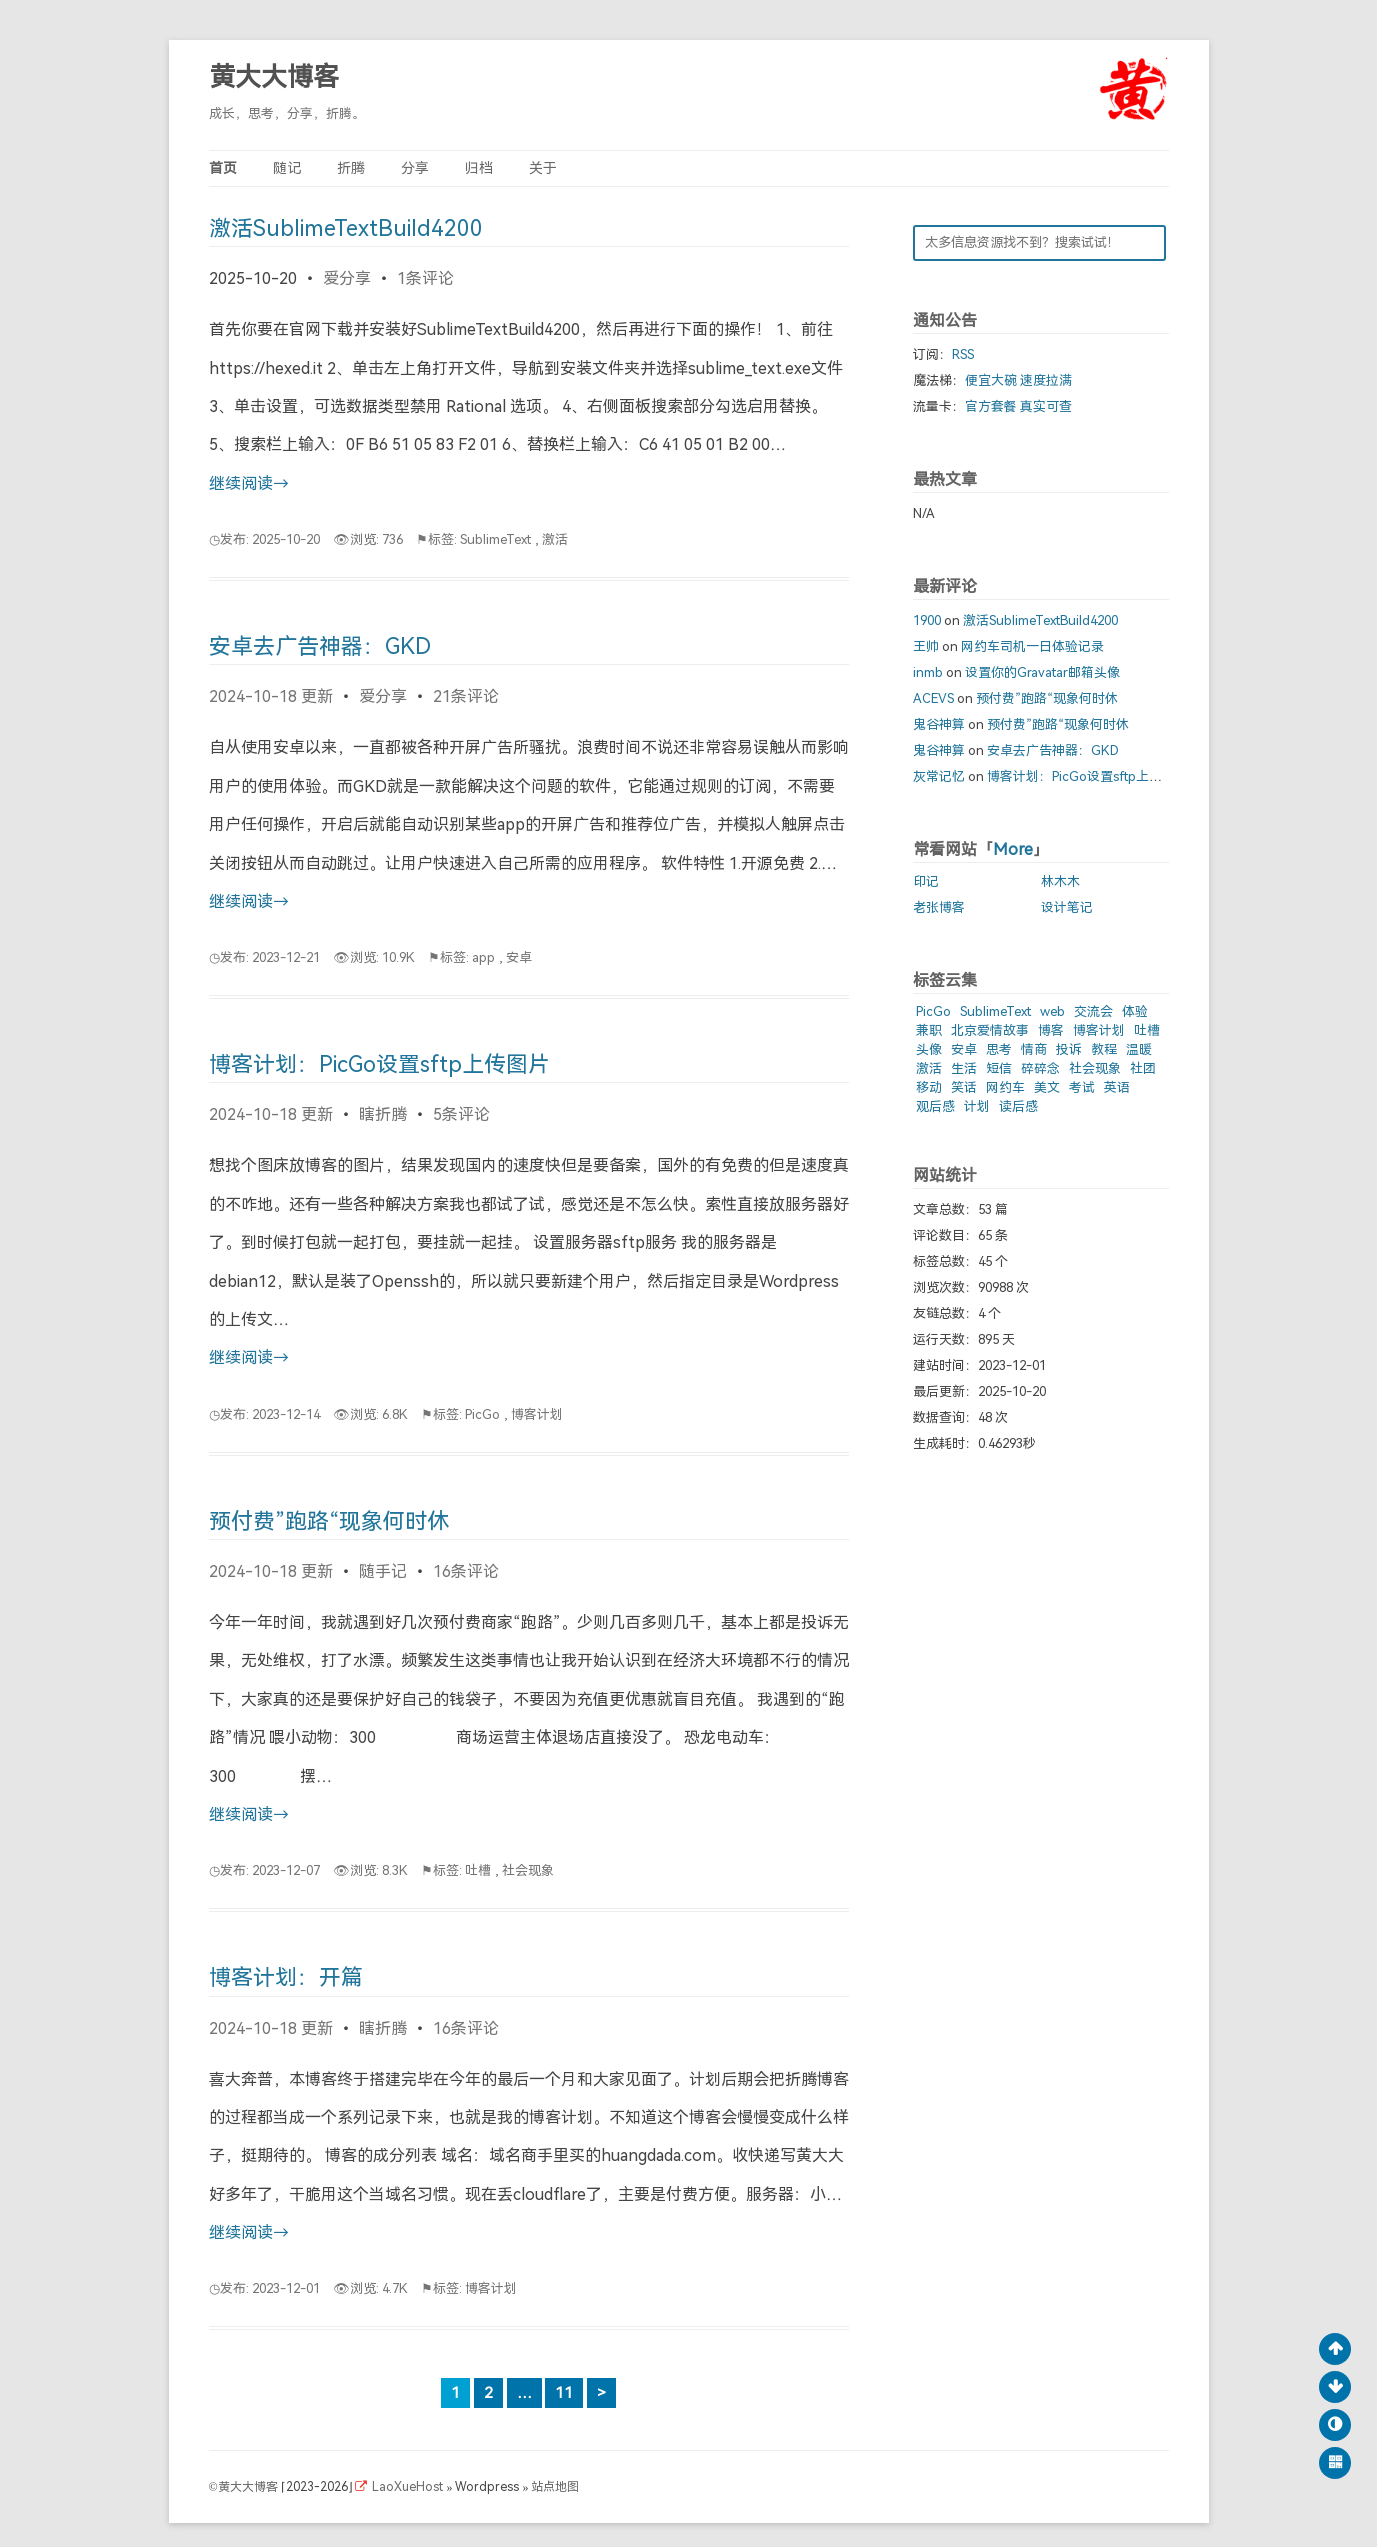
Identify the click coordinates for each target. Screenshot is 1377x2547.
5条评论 (461, 1114)
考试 (1082, 1087)
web (1052, 1011)
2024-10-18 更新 (271, 696)
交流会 (1093, 1011)
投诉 (1069, 1049)
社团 (1143, 1068)
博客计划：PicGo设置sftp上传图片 (379, 1064)
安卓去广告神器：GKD (320, 646)
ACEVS (933, 698)
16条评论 (466, 1571)
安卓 (519, 957)
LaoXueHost (409, 2487)
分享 (415, 168)
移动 (929, 1087)
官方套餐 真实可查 (1018, 406)
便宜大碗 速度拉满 (1018, 380)
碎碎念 (1040, 1068)
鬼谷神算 (939, 724)
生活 (964, 1068)
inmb (928, 672)
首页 (223, 168)
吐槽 (478, 1870)
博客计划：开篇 (286, 1977)
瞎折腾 (383, 1114)
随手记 (383, 1571)
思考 (999, 1049)
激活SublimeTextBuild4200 (346, 228)
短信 (999, 1068)
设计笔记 (1067, 907)
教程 (1104, 1049)
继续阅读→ (249, 483)
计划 (977, 1106)
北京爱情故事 (990, 1030)
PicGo (482, 1414)
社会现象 (528, 1870)
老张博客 (939, 907)
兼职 (929, 1030)
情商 (1034, 1049)
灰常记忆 (939, 776)
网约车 (1005, 1087)
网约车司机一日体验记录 (1032, 646)
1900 (927, 620)
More (1013, 849)
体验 (1135, 1011)
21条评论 (466, 696)
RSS (963, 354)
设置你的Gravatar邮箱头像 (1042, 672)
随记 (287, 168)
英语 (1117, 1087)
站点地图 (555, 2487)
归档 (479, 168)
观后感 (935, 1106)
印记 (926, 881)
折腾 (351, 168)
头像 (929, 1049)
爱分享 (347, 278)
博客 (1051, 1030)
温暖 (1139, 1049)
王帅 (926, 646)
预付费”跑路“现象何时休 (329, 1521)
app (483, 957)
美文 (1047, 1087)
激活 (555, 539)
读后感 (1018, 1106)
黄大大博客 (274, 77)
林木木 (1060, 881)
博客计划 (537, 1414)
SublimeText (495, 539)
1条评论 (425, 278)
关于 (543, 168)
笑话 (964, 1087)
